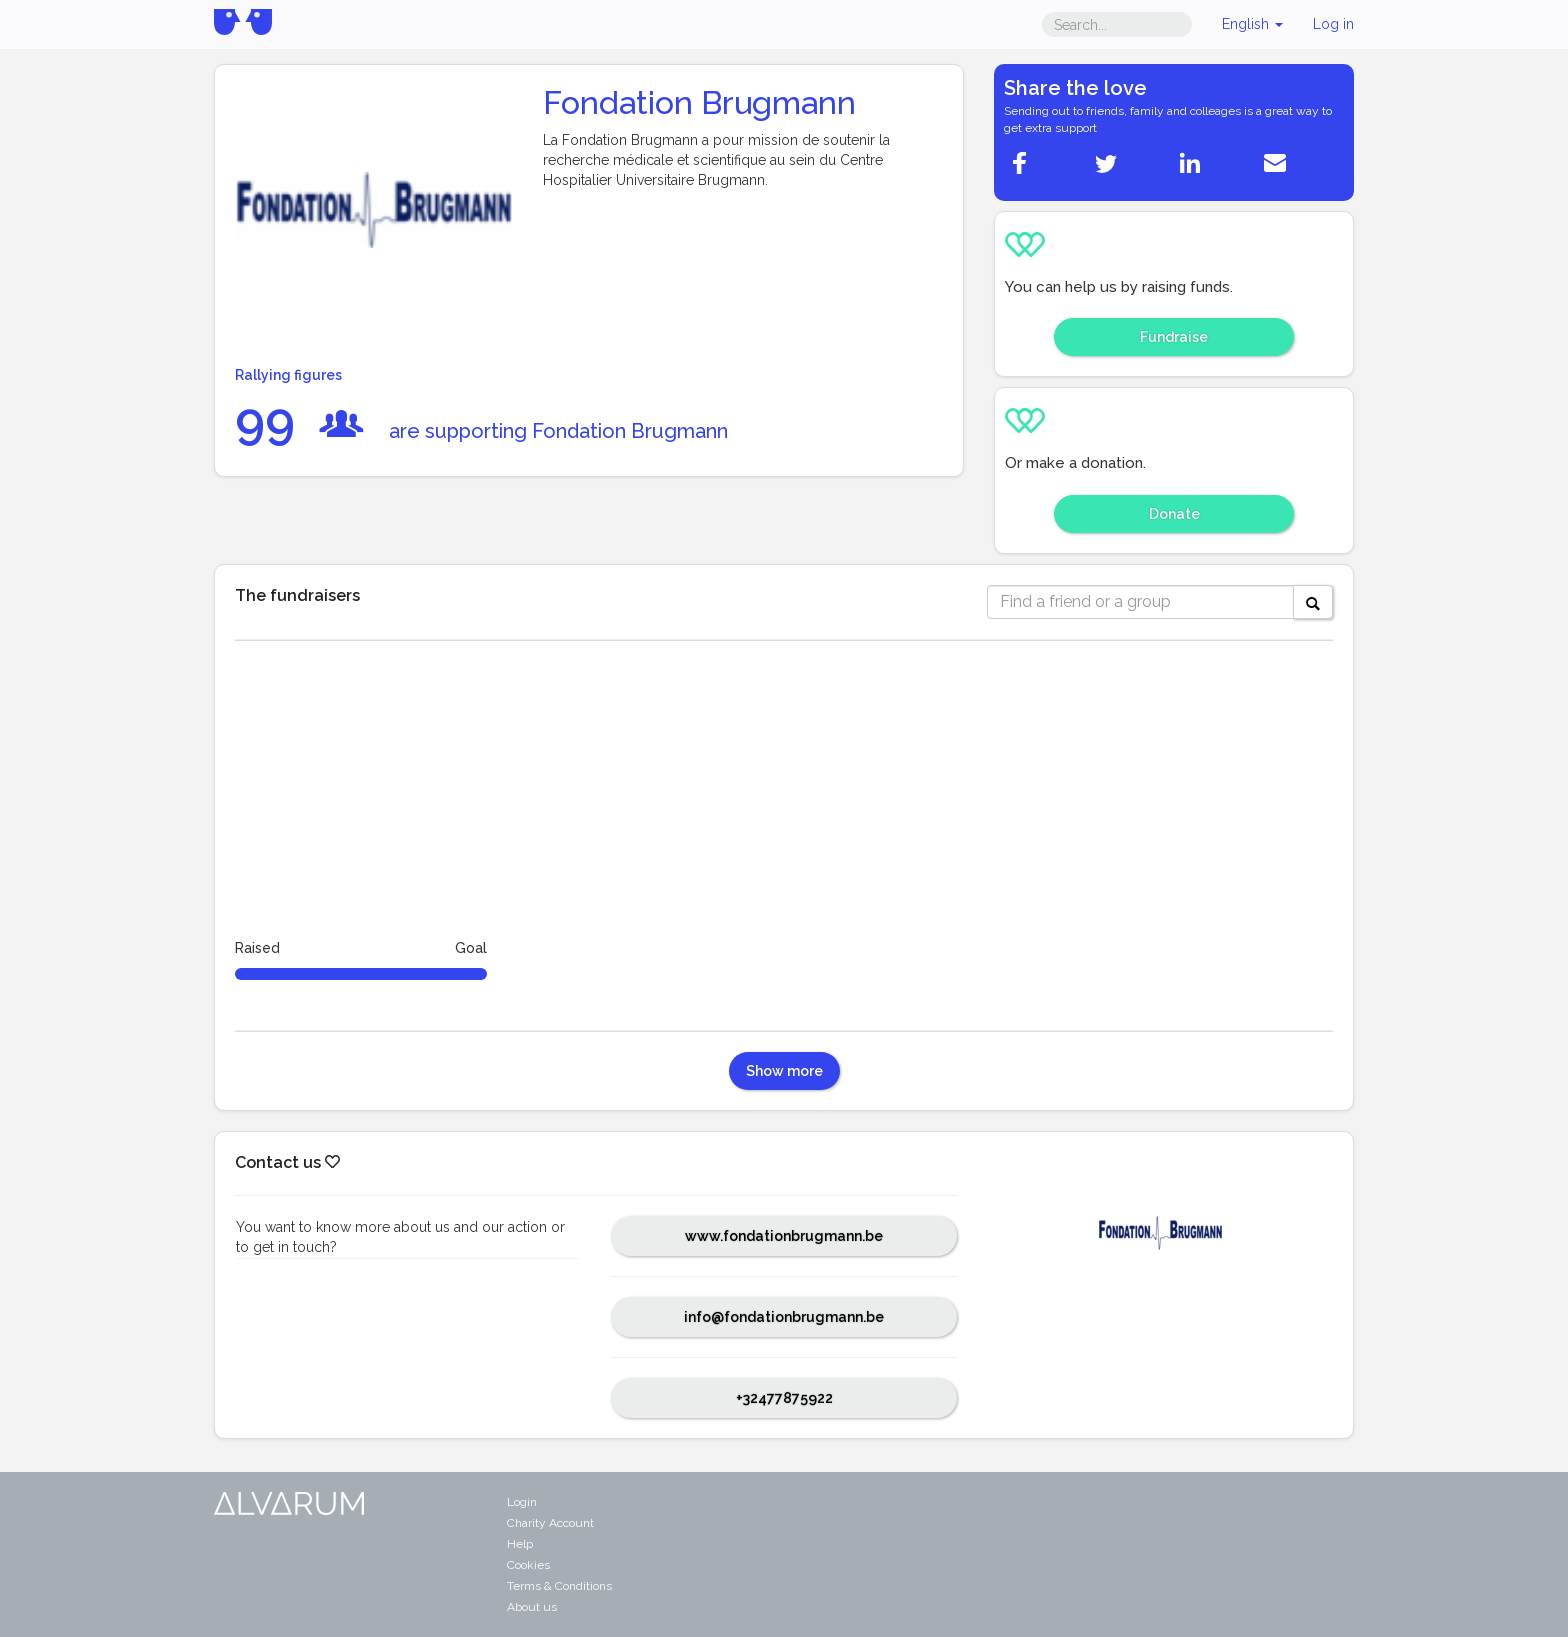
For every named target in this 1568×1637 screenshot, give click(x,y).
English (1252, 24)
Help (520, 1544)
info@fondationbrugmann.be (784, 1317)
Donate (1174, 514)
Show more (784, 1071)
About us (532, 1607)
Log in (1333, 24)
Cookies (528, 1565)
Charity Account (550, 1523)
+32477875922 (784, 1398)
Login (522, 1502)
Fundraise (1174, 337)
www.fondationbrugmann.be (784, 1236)
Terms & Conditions (559, 1586)
